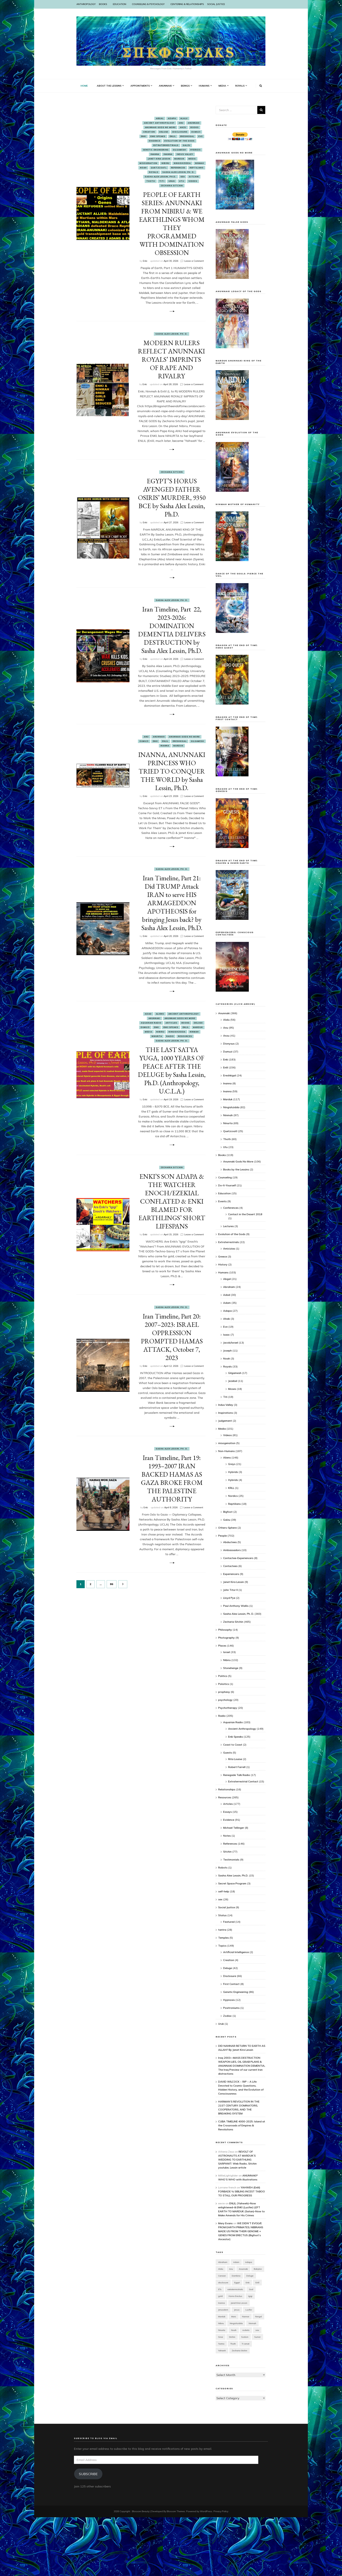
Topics (222, 1945)
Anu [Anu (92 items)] (231, 2269)
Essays (227, 1811)
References (178, 168)
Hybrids (195, 150)
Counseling (225, 1177)
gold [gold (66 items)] (220, 2296)
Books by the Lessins (236, 1169)
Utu (181, 181)
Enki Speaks (157, 136)
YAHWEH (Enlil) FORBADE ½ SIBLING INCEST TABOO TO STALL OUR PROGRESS (241, 2191)
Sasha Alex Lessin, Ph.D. (160, 176)
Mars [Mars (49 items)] (233, 2316)
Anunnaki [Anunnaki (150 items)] (243, 2269)
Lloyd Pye (229, 1597)
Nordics (233, 1495)
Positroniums (231, 2007)
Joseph (227, 1350)
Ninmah (199, 163)
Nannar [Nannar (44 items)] (245, 2316)
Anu (181, 123)
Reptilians (197, 168)
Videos (192, 181)
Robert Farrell (237, 1767)
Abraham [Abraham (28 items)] (222, 2262)
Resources (185, 1036)
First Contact (231, 1984)
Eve (200, 136)
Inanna (155, 154)
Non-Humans (226, 1451)
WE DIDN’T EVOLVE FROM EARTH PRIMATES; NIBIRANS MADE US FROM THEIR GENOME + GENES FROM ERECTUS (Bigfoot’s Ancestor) (240, 2231)
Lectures (228, 1226)
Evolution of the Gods (179, 141)
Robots (222, 1867)
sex (183, 176)
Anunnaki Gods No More (160, 127)
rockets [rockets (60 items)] (245, 2330)
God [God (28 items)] (251, 2289)
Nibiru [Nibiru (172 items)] (221, 2323)
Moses (232, 1388)
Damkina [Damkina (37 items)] (236, 2275)
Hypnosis (229, 1999)
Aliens (160, 1014)
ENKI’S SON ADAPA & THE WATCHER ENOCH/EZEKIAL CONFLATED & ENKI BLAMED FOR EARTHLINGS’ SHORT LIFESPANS (171, 1201)
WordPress (206, 2511)
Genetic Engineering (156, 150)
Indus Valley (185, 154)
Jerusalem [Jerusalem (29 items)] (223, 2309)
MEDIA (222, 85)
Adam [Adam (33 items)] (236, 2262)
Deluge (163, 132)
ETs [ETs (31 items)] (219, 2289)
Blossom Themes (176, 2511)
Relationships (226, 1789)
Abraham (229, 1286)
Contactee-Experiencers (238, 1558)
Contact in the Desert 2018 (245, 1214)
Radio (170, 1036)
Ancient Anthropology (159, 123)
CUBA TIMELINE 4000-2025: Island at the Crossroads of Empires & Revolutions (241, 2125)
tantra (222, 1929)
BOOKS (103, 4)
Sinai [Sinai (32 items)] (220, 2337)
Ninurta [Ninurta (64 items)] (221, 2330)
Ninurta (157, 1036)
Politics (222, 1676)
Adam (227, 1302)
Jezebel (232, 1381)
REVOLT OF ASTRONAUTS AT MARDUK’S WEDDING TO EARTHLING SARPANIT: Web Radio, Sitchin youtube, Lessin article (237, 2159)
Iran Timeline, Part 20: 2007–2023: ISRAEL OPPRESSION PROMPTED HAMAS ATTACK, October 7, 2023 (172, 1337)
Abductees (230, 1542)
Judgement (225, 1420)
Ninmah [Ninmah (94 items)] (252, 2323)
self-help (223, 1891)
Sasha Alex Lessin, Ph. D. (178, 172)
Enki (143, 136)
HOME (84, 85)
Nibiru (166, 163)
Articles (171, 1023)
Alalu (184, 118)
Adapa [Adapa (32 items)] (248, 2262)
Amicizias (229, 1248)
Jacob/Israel (230, 1342)
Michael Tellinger (233, 1827)
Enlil (173, 136)
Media (192, 159)
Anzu (183, 127)
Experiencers (231, 1574)
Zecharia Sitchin (172, 185)
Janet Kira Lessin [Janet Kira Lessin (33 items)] (239, 2303)
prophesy (224, 1692)
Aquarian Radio (151, 1023)
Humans (223, 1272)
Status (222, 1915)
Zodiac (227, 2015)
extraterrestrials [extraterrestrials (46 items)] (235, 2289)
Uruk (172, 181)
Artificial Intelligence (236, 1952)
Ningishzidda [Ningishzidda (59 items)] (236, 2323)
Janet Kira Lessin (159, 159)
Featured (229, 1921)
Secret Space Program (232, 1883)
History (222, 1264)
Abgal (160, 118)
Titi (161, 181)
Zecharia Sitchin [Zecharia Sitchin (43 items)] (239, 2350)
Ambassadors (232, 1550)
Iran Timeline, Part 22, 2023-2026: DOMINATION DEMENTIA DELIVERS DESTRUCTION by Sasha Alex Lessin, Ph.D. (172, 630)
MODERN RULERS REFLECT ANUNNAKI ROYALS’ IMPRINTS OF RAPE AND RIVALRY (171, 359)
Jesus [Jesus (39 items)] (237, 2309)
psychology (225, 1699)
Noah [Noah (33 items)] (233, 2330)
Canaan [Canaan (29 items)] (222, 2275)
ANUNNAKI (165, 85)
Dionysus (229, 1043)
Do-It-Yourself (227, 1185)
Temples (223, 1937)
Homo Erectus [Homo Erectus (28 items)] (235, 2296)
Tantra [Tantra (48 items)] (221, 2343)
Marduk (179, 159)
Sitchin (194, 176)
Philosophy (225, 1629)
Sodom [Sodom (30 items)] (244, 2337)
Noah (143, 168)
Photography (226, 1637)
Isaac (226, 1334)
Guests (227, 1752)
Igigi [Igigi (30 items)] (250, 2296)
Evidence (154, 141)
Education (224, 1193)
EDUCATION (119, 4)
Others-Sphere (227, 1527)
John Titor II (230, 1590)
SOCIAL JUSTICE (216, 4)
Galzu (186, 145)
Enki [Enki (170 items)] (247, 2282)
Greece (222, 1256)
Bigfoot (228, 1511)
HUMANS (204, 85)
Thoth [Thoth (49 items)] (233, 2343)
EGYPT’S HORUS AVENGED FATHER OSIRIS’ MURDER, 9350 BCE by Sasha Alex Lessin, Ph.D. (172, 497)
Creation (149, 132)
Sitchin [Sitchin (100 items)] (232, 2337)
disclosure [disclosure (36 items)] (223, 2282)
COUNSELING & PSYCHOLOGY (148, 4)
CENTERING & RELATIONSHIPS (187, 4)
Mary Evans (225, 2223)
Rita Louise (235, 1759)
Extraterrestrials (166, 145)
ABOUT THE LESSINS (109, 85)
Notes (227, 1835)
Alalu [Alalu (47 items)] (220, 2269)
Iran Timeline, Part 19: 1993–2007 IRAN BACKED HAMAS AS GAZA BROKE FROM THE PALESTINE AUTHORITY (172, 1478)
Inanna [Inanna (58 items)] (221, 2303)
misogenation (148, 163)
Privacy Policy (221, 2511)
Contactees (230, 1566)
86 (113, 1583)
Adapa (172, 118)
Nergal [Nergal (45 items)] (258, 2316)
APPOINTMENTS (140, 85)
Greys (231, 1464)
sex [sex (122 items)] (257, 2330)
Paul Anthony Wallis (236, 1605)
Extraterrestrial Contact (243, 1781)
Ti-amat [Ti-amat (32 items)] (245, 2343)
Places (222, 1645)
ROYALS (240, 85)
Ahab (226, 1318)
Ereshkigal (187, 136)
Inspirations (225, 1412)
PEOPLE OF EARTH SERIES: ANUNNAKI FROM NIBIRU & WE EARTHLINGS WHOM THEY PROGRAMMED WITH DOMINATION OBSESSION (172, 223)
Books (194, 127)
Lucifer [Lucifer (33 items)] (249, 2309)
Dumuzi (195, 132)
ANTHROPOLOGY (86, 4)
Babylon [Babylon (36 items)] (258, 2269)
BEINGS (185, 85)
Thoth (150, 181)
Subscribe (88, 2474)
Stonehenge (230, 1668)
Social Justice (226, 1907)
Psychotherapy (227, 1707)
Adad (148, 1014)
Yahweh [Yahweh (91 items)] (222, 2350)
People (222, 1535)
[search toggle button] (260, 85)
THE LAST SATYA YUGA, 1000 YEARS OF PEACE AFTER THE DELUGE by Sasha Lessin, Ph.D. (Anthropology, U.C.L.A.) (172, 1070)
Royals (153, 172)
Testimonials (231, 1859)
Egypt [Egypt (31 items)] (237, 2282)
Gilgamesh (179, 150)
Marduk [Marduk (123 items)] (221, 2316)
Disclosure (179, 132)
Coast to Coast (232, 1744)
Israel (226, 1652)
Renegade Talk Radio (236, 1775)
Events (222, 1201)
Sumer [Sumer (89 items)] (257, 2337)
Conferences (231, 1207)
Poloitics (223, 1684)
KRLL (231, 1488)
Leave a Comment (194, 260)
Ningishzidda (182, 163)
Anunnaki (194, 123)
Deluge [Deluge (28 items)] (249, 2275)
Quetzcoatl (159, 168)
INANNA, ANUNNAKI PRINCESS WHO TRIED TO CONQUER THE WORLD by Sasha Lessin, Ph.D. (171, 771)
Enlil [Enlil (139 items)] (257, 2282)
